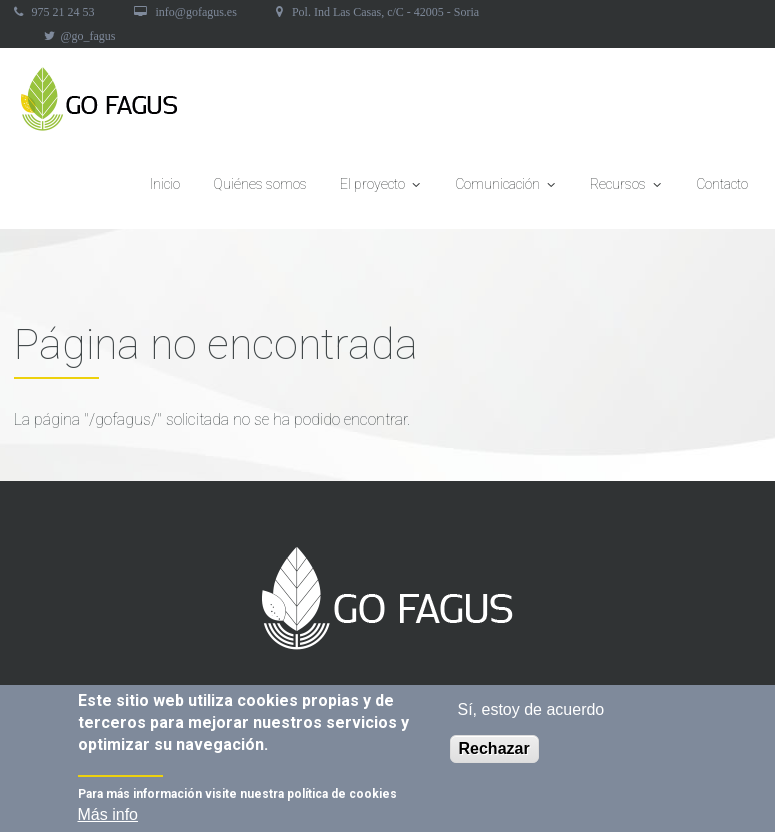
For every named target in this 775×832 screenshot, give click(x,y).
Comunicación (506, 190)
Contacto (722, 184)
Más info (108, 817)
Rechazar (494, 751)
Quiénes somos (260, 184)
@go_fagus (88, 36)
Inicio (165, 184)
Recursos (626, 190)
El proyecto (381, 190)
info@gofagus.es (196, 12)
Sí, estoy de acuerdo (531, 712)
